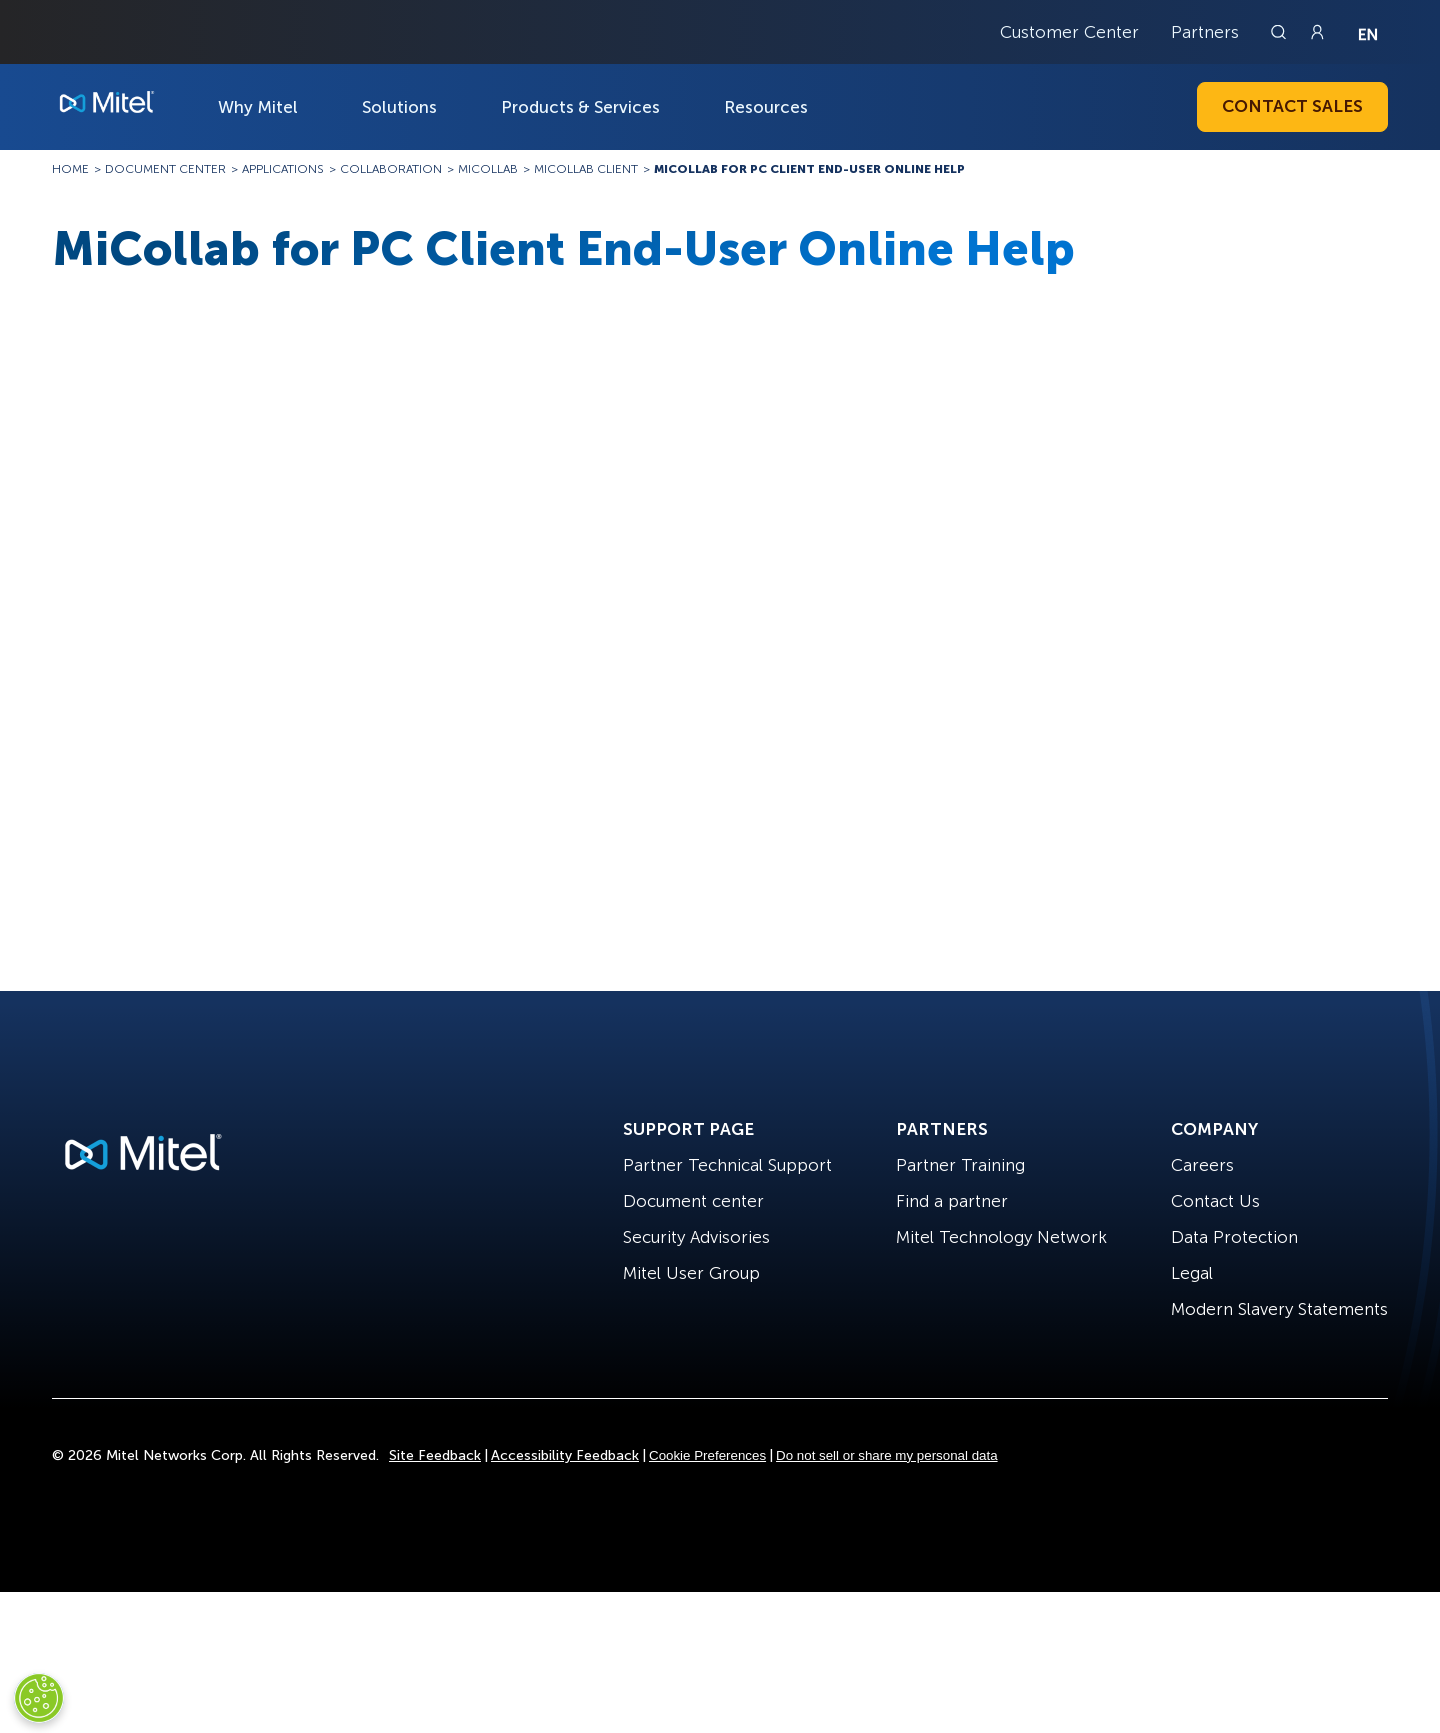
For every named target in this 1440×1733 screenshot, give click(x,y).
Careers (1202, 1165)
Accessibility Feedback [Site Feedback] (565, 1455)
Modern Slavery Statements (1279, 1309)
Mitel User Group (691, 1273)
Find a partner (952, 1201)
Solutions (399, 107)
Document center (693, 1201)
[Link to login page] (1317, 32)
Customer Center (1069, 32)
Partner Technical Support (727, 1165)
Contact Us (1215, 1201)
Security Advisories (696, 1237)
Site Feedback (435, 1455)
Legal (1192, 1273)
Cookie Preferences (707, 1455)
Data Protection (1234, 1237)
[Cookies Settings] (39, 1698)
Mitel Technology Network (1001, 1237)
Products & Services (580, 107)
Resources (766, 107)
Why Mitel (258, 107)
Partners (1205, 32)
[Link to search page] (1281, 32)
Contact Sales (1292, 106)
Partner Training (960, 1165)
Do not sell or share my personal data (887, 1455)
